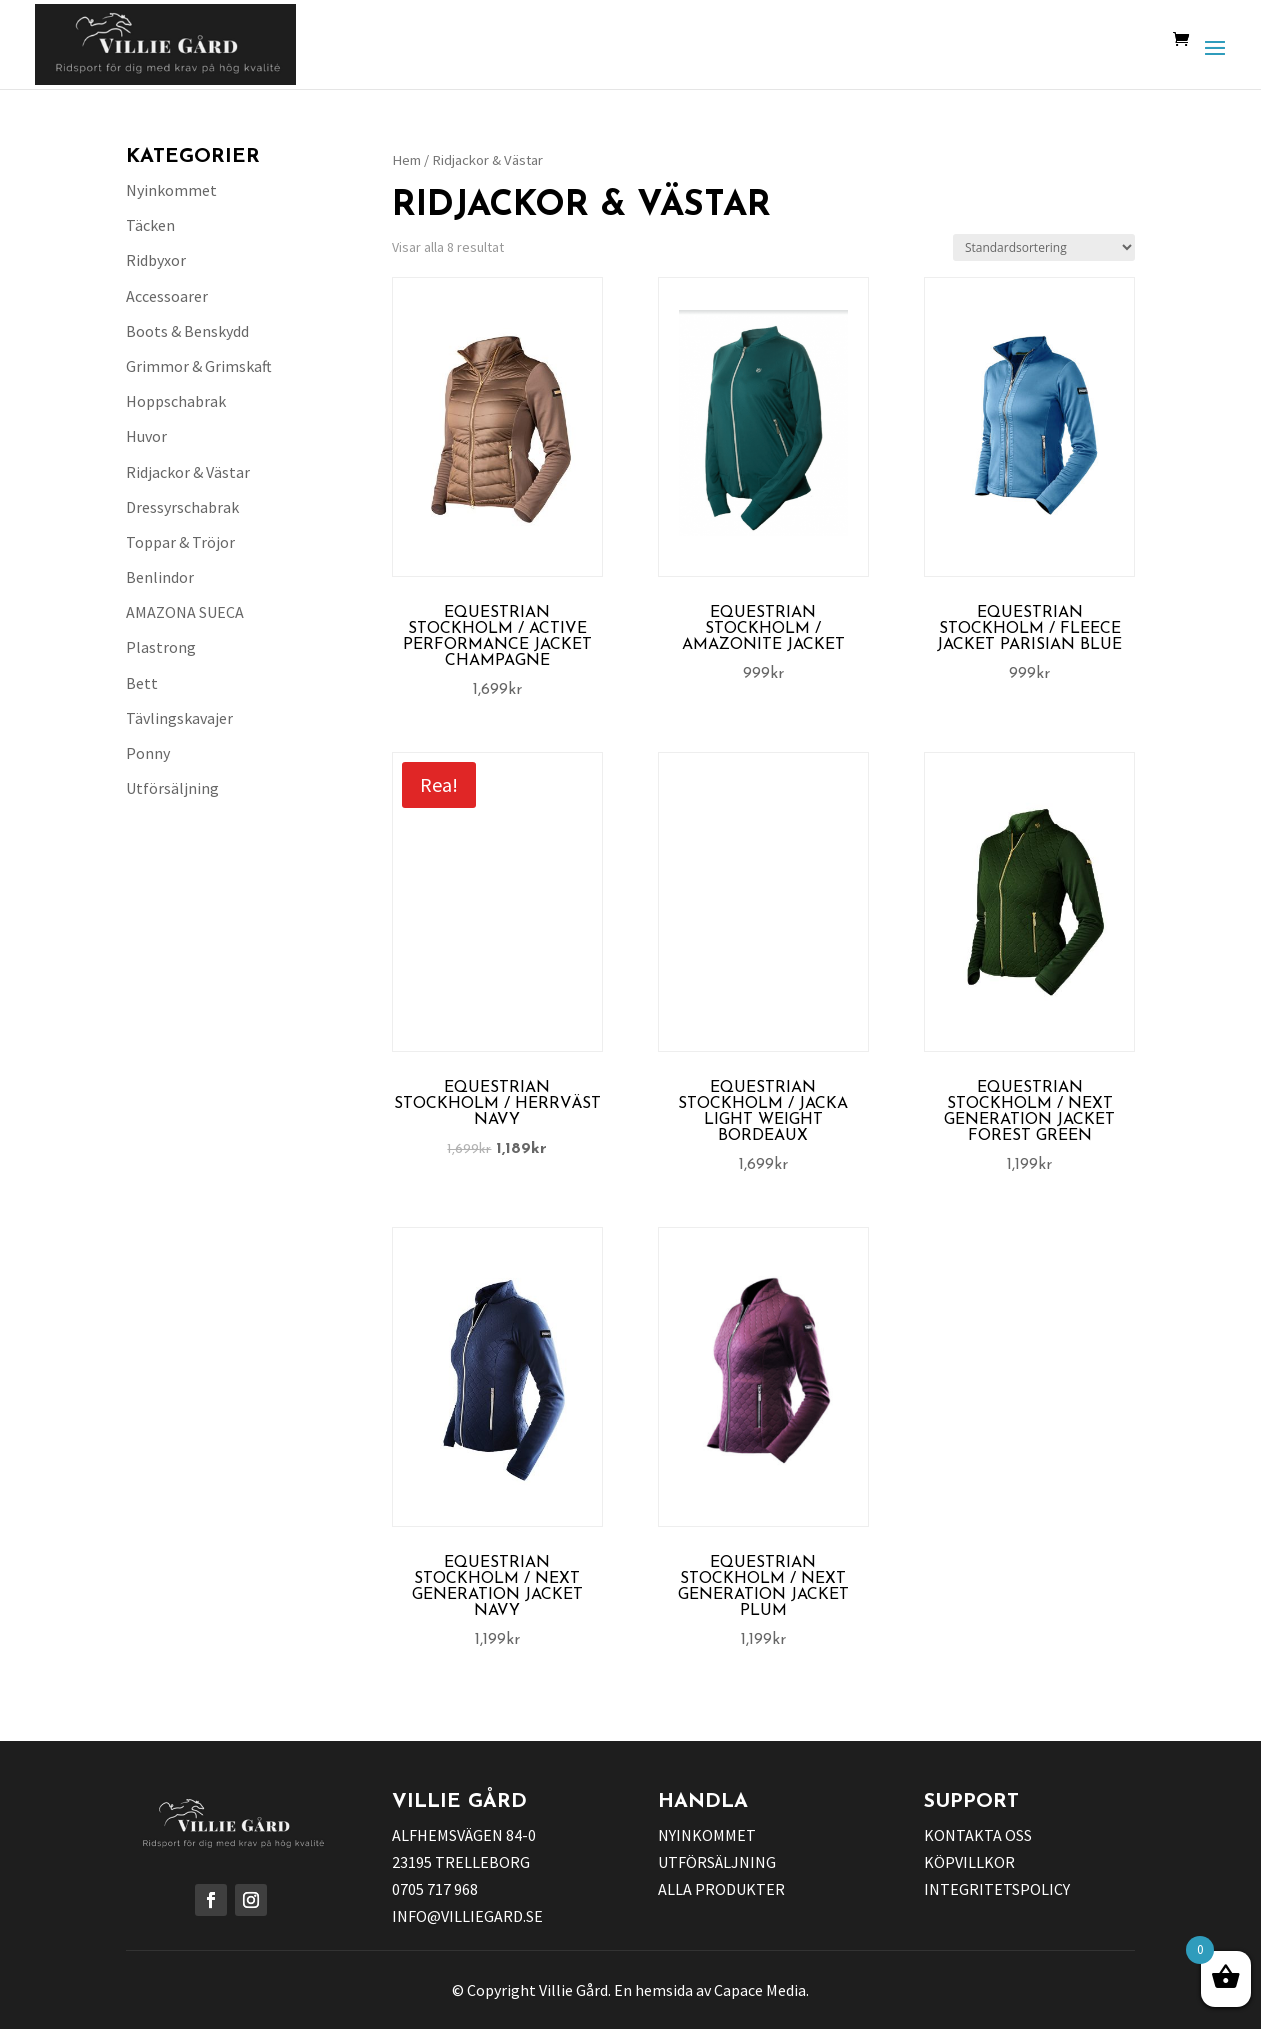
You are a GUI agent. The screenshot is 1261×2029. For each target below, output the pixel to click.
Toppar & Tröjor (180, 542)
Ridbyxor (156, 260)
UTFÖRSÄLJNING (717, 1862)
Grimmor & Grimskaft (199, 366)
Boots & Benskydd (187, 331)
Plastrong (161, 647)
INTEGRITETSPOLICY (997, 1889)
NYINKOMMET (707, 1835)
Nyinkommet (171, 190)
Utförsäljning (172, 788)
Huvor (146, 436)
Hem (406, 160)
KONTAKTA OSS (978, 1835)
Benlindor (160, 577)
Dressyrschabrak (182, 507)
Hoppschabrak (176, 401)
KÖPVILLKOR (969, 1862)
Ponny (148, 753)
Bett (142, 683)
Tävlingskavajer (179, 718)
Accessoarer (167, 296)
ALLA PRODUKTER (721, 1889)
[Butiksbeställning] (1044, 247)
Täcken (150, 225)
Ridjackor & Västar (188, 472)
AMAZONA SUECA (185, 612)
